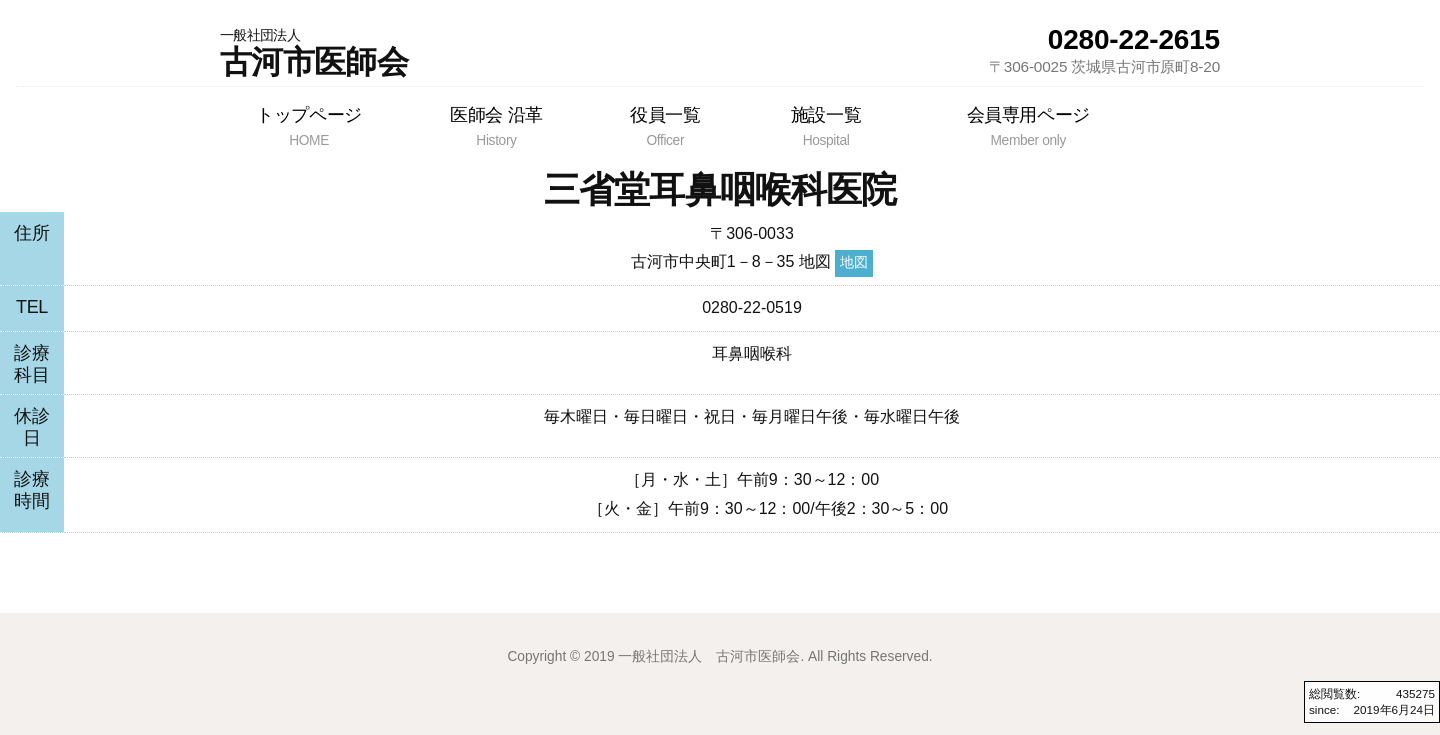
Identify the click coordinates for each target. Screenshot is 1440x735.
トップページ (309, 126)
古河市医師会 (314, 53)
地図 (854, 262)
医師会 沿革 (496, 126)
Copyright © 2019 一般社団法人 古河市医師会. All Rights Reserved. (719, 656)
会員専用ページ (1028, 126)
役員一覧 (665, 126)
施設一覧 (825, 126)
